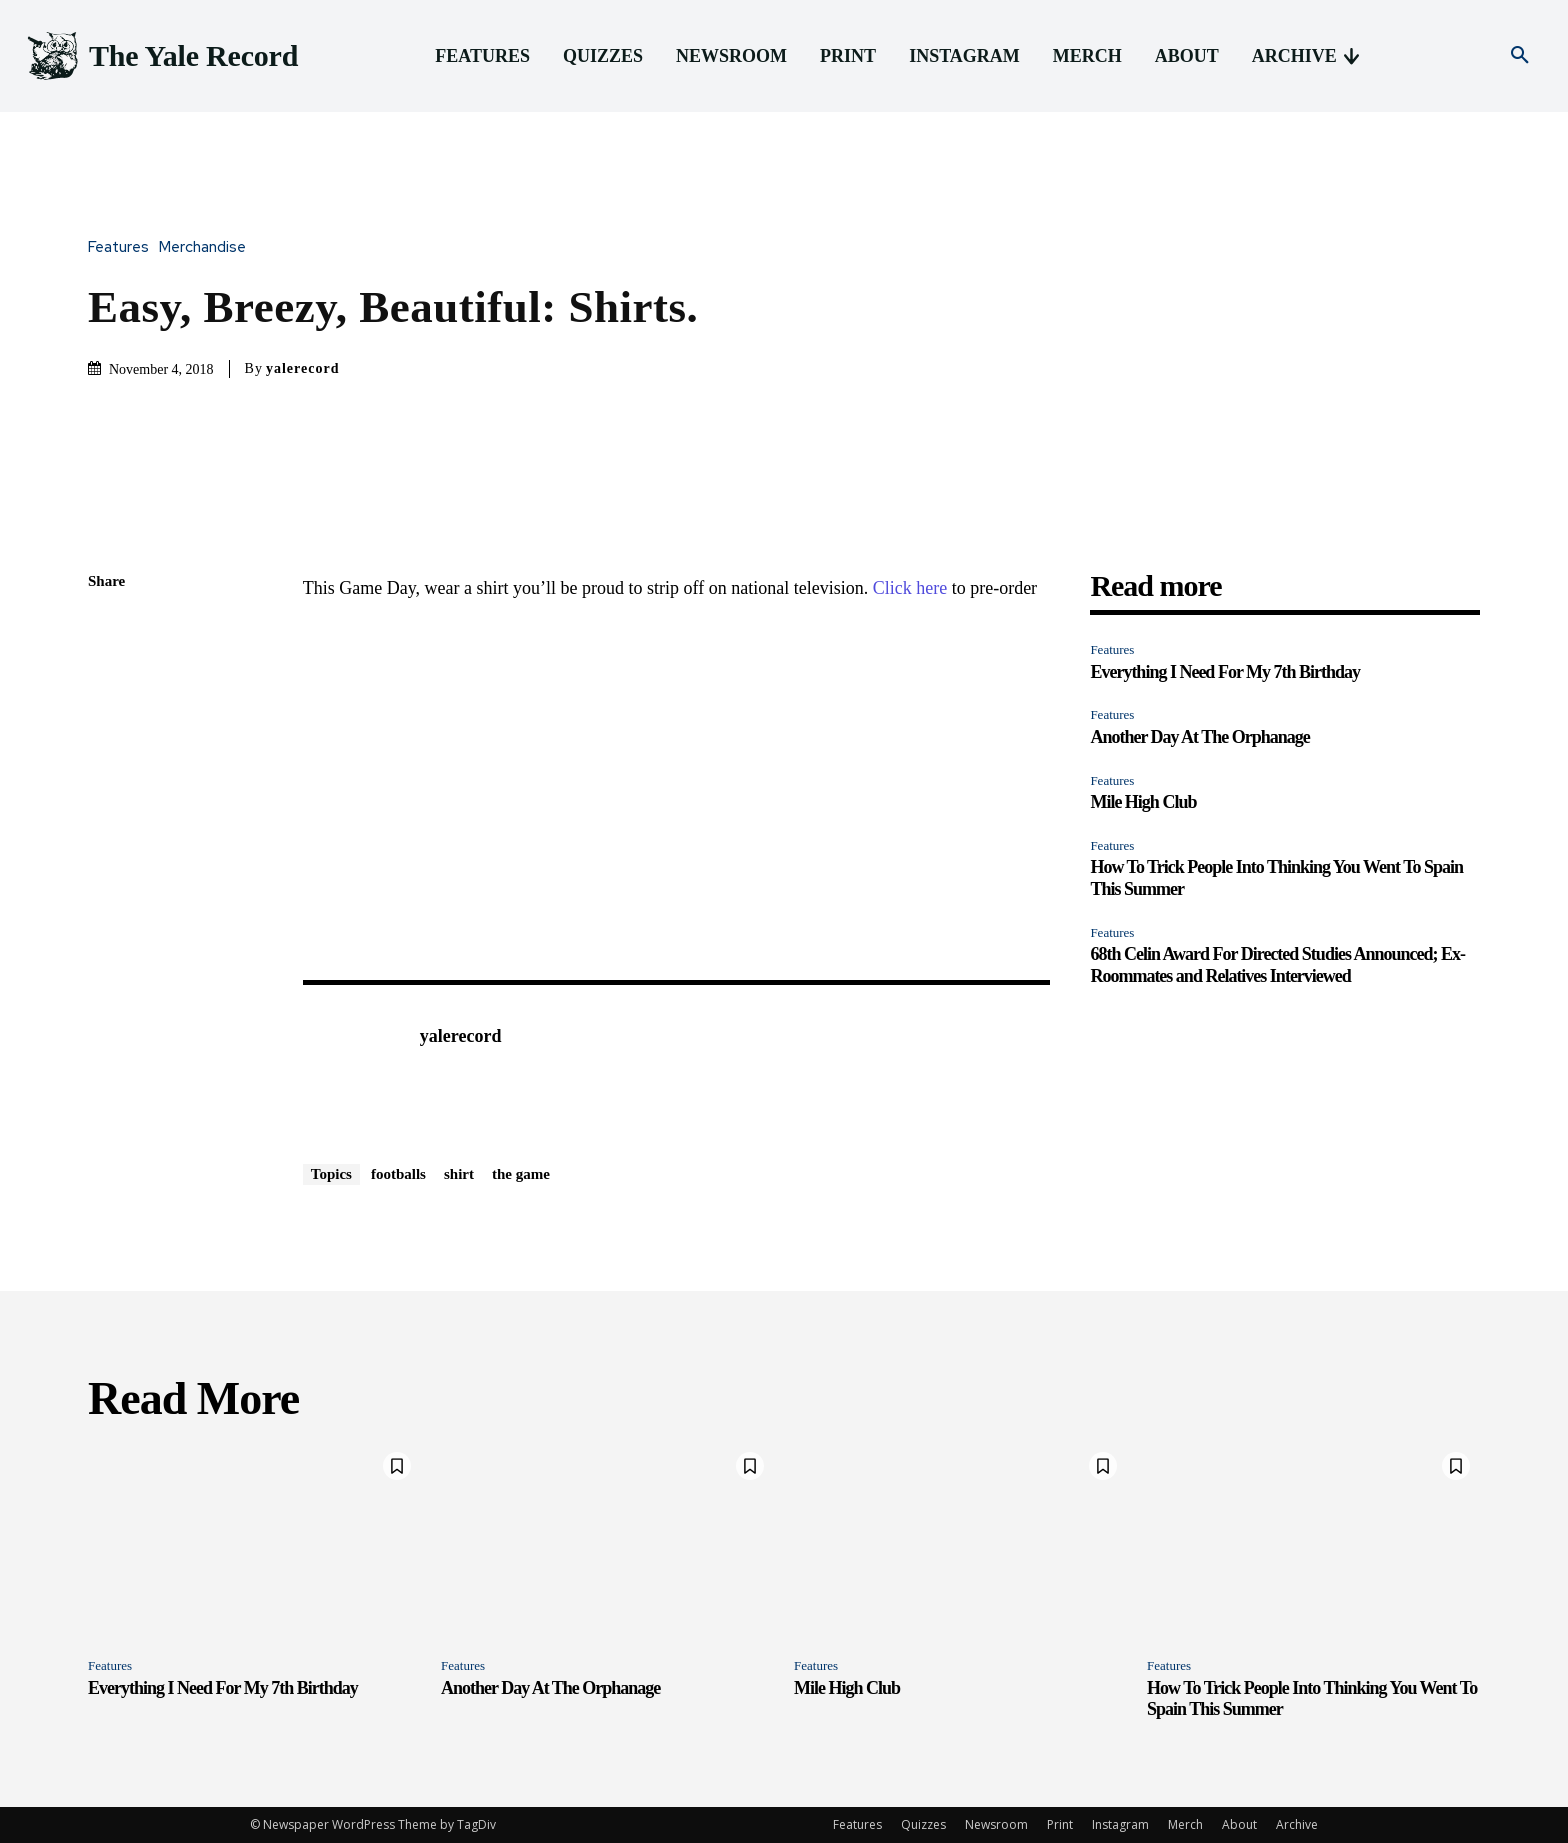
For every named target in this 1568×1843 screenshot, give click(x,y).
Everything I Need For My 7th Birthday (1225, 672)
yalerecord (303, 368)
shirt (459, 1174)
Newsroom (996, 1824)
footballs (398, 1174)
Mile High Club (1143, 802)
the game (521, 1174)
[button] (1520, 56)
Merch (1185, 1824)
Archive (1297, 1824)
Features (123, 247)
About (1239, 1824)
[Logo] (161, 56)
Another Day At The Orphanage (1199, 737)
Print (1060, 1824)
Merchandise (207, 247)
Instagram (1120, 1824)
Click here (910, 588)
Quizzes (923, 1824)
